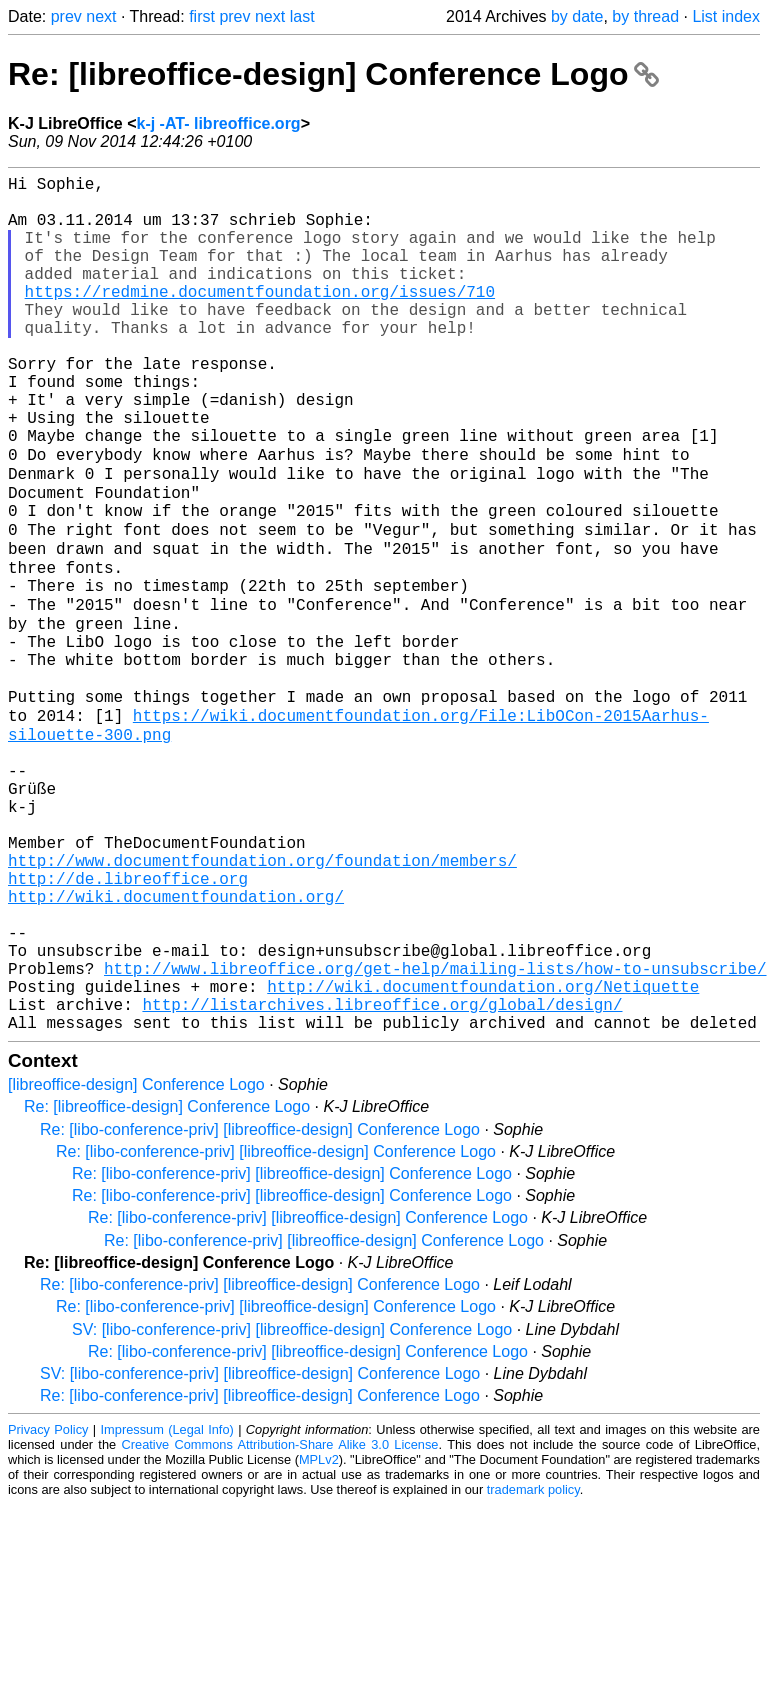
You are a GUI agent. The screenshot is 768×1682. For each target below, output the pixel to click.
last (302, 16)
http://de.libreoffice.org (128, 1023)
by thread (645, 16)
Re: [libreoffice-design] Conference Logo (333, 74)
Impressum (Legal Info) (167, 1606)
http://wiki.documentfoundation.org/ (176, 1045)
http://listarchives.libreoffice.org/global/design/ (382, 1177)
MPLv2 (319, 1636)
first (202, 16)
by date (577, 16)
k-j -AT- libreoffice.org (218, 123)
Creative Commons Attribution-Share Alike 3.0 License (280, 1621)
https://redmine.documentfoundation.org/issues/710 (260, 319)
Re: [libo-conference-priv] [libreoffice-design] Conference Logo (260, 1306)
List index (726, 16)
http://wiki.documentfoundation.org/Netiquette (483, 1155)
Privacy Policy (48, 1606)
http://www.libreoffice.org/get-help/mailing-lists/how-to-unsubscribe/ (435, 1133)
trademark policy (533, 1666)
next (101, 16)
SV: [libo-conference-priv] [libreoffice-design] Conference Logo (292, 1506)
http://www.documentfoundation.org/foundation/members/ (262, 1001)
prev (66, 16)
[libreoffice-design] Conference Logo (136, 1261)
